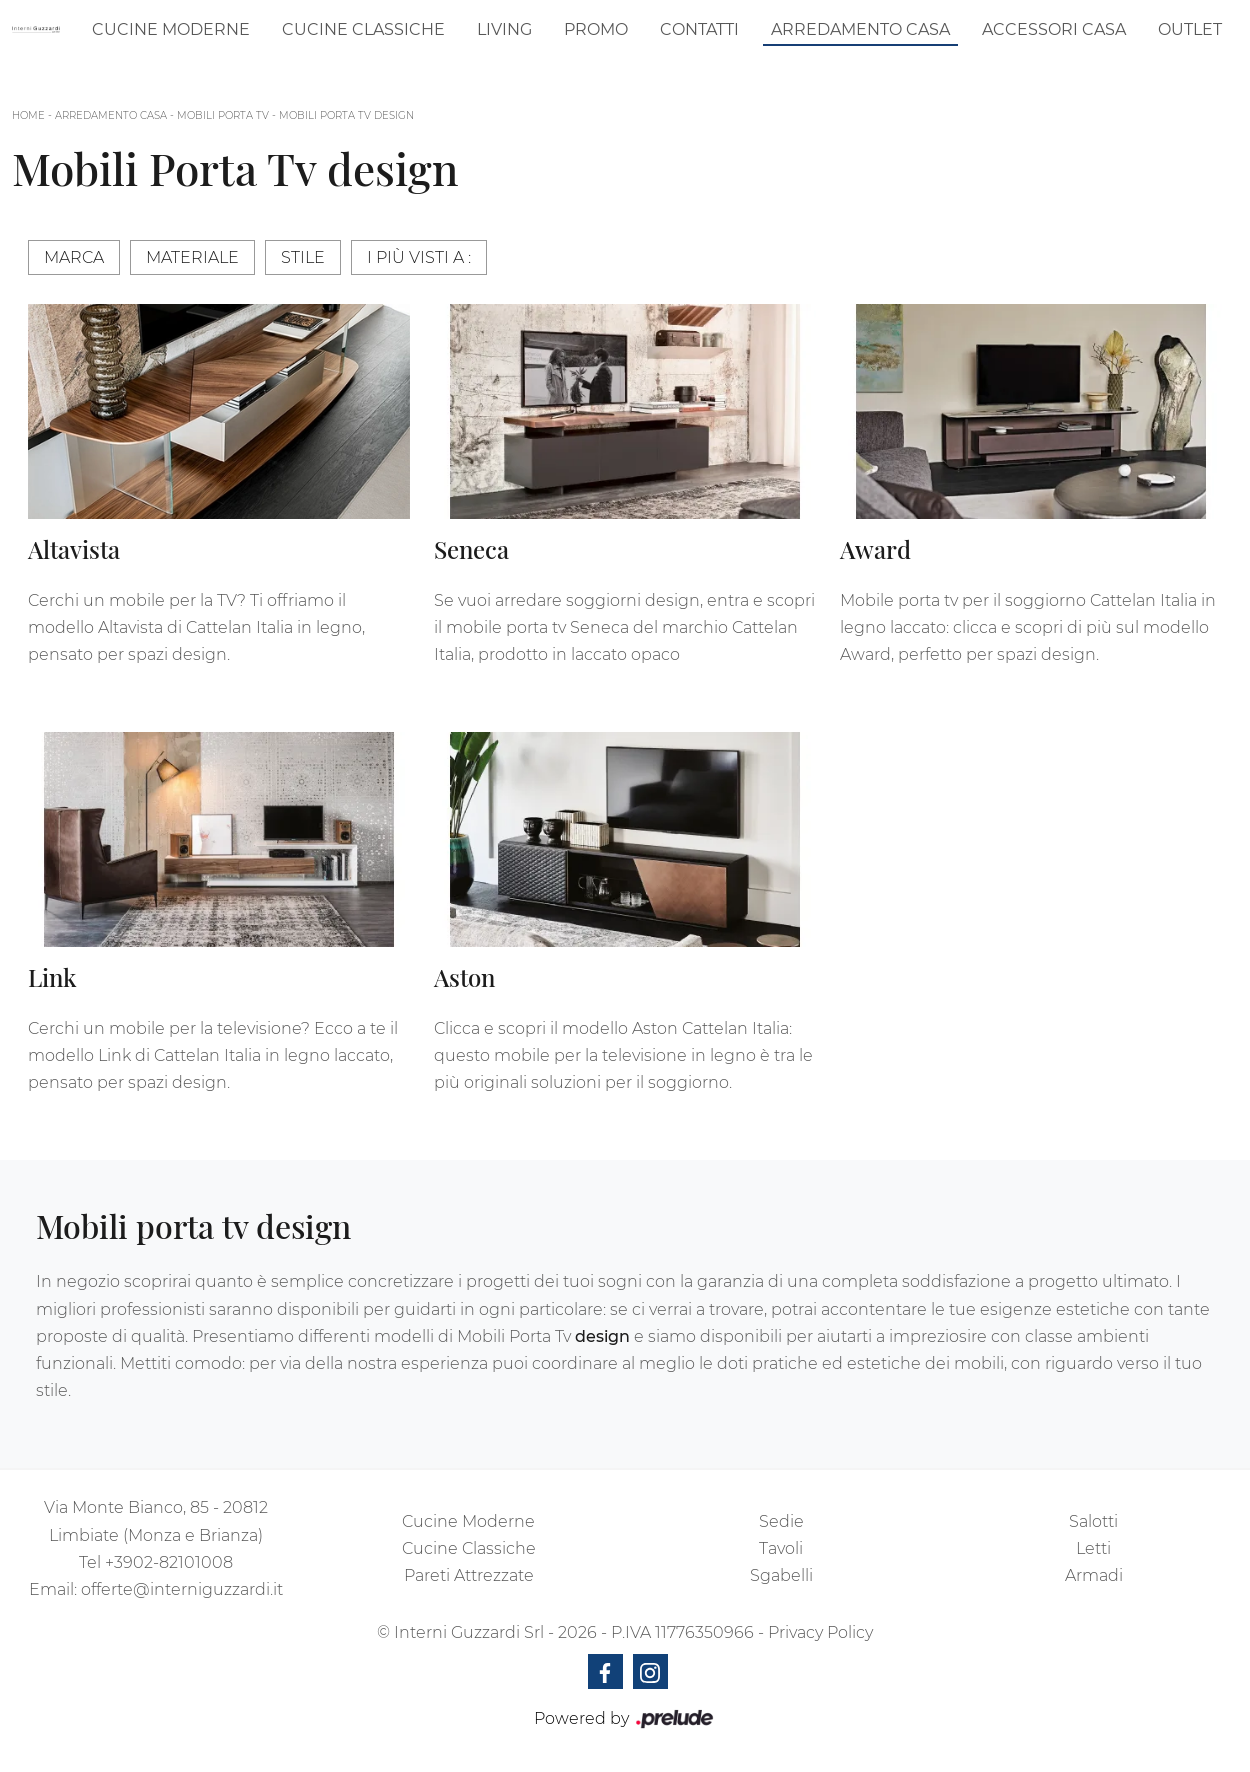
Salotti (1093, 1521)
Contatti (699, 29)
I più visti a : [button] (419, 257)
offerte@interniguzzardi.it (182, 1589)
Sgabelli (781, 1575)
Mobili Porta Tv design (346, 115)
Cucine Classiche (363, 29)
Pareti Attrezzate (469, 1575)
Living (504, 29)
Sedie (781, 1521)
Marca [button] (74, 257)
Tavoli (781, 1548)
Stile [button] (303, 257)
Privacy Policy (820, 1632)
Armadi (1094, 1575)
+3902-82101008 (169, 1562)
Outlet (1190, 29)
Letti (1093, 1548)
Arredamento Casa (860, 29)
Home (28, 115)
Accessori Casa (1054, 29)
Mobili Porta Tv (223, 115)
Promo (596, 29)
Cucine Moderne (171, 29)
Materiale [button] (192, 257)
